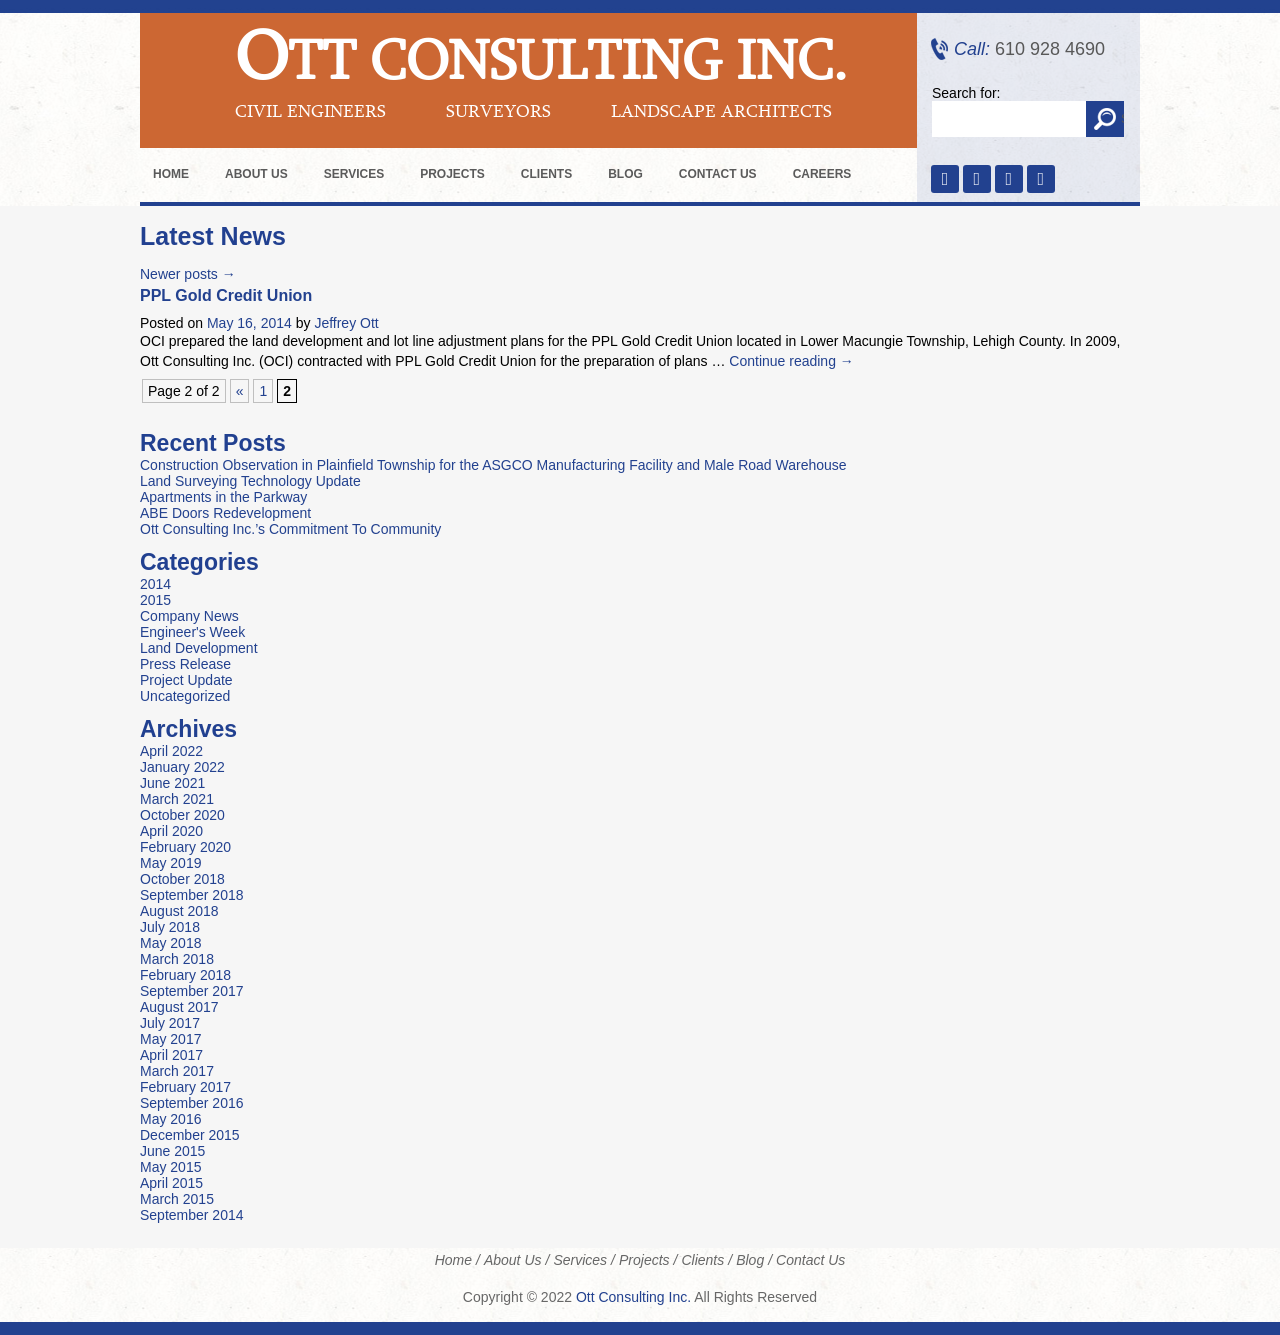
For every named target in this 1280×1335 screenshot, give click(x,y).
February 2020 (185, 847)
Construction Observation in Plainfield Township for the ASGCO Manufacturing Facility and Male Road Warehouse (493, 465)
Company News (189, 616)
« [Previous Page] (240, 391)
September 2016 (192, 1103)
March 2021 (177, 799)
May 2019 (170, 863)
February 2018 (185, 975)
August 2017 (179, 1007)
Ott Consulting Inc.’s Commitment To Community (290, 529)
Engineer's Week (192, 632)
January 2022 (182, 767)
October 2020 (182, 815)
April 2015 (171, 1183)
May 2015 (170, 1167)
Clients (546, 174)
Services (354, 174)
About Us (256, 174)
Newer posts (188, 274)
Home (171, 174)
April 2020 (171, 831)
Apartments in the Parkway (223, 497)
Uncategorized (185, 696)
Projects (452, 174)
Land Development (199, 648)
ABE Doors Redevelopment (225, 513)
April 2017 (171, 1055)
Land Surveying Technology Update (250, 481)
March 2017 (177, 1071)
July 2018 (170, 927)
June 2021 (172, 783)
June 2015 (172, 1151)
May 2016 (170, 1119)
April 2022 (171, 751)
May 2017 (170, 1039)
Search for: (966, 93)
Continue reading (791, 361)
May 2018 (170, 943)
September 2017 (192, 991)
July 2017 (170, 1023)
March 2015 (177, 1199)
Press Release (185, 664)
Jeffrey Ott (346, 323)
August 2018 (179, 911)
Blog (625, 174)
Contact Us (718, 174)
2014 (155, 584)
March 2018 (177, 959)
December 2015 (190, 1135)
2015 (155, 600)
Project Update (186, 680)
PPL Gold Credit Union (226, 295)
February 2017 (185, 1087)
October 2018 (182, 879)
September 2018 (192, 895)
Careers (822, 174)
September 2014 (192, 1215)
